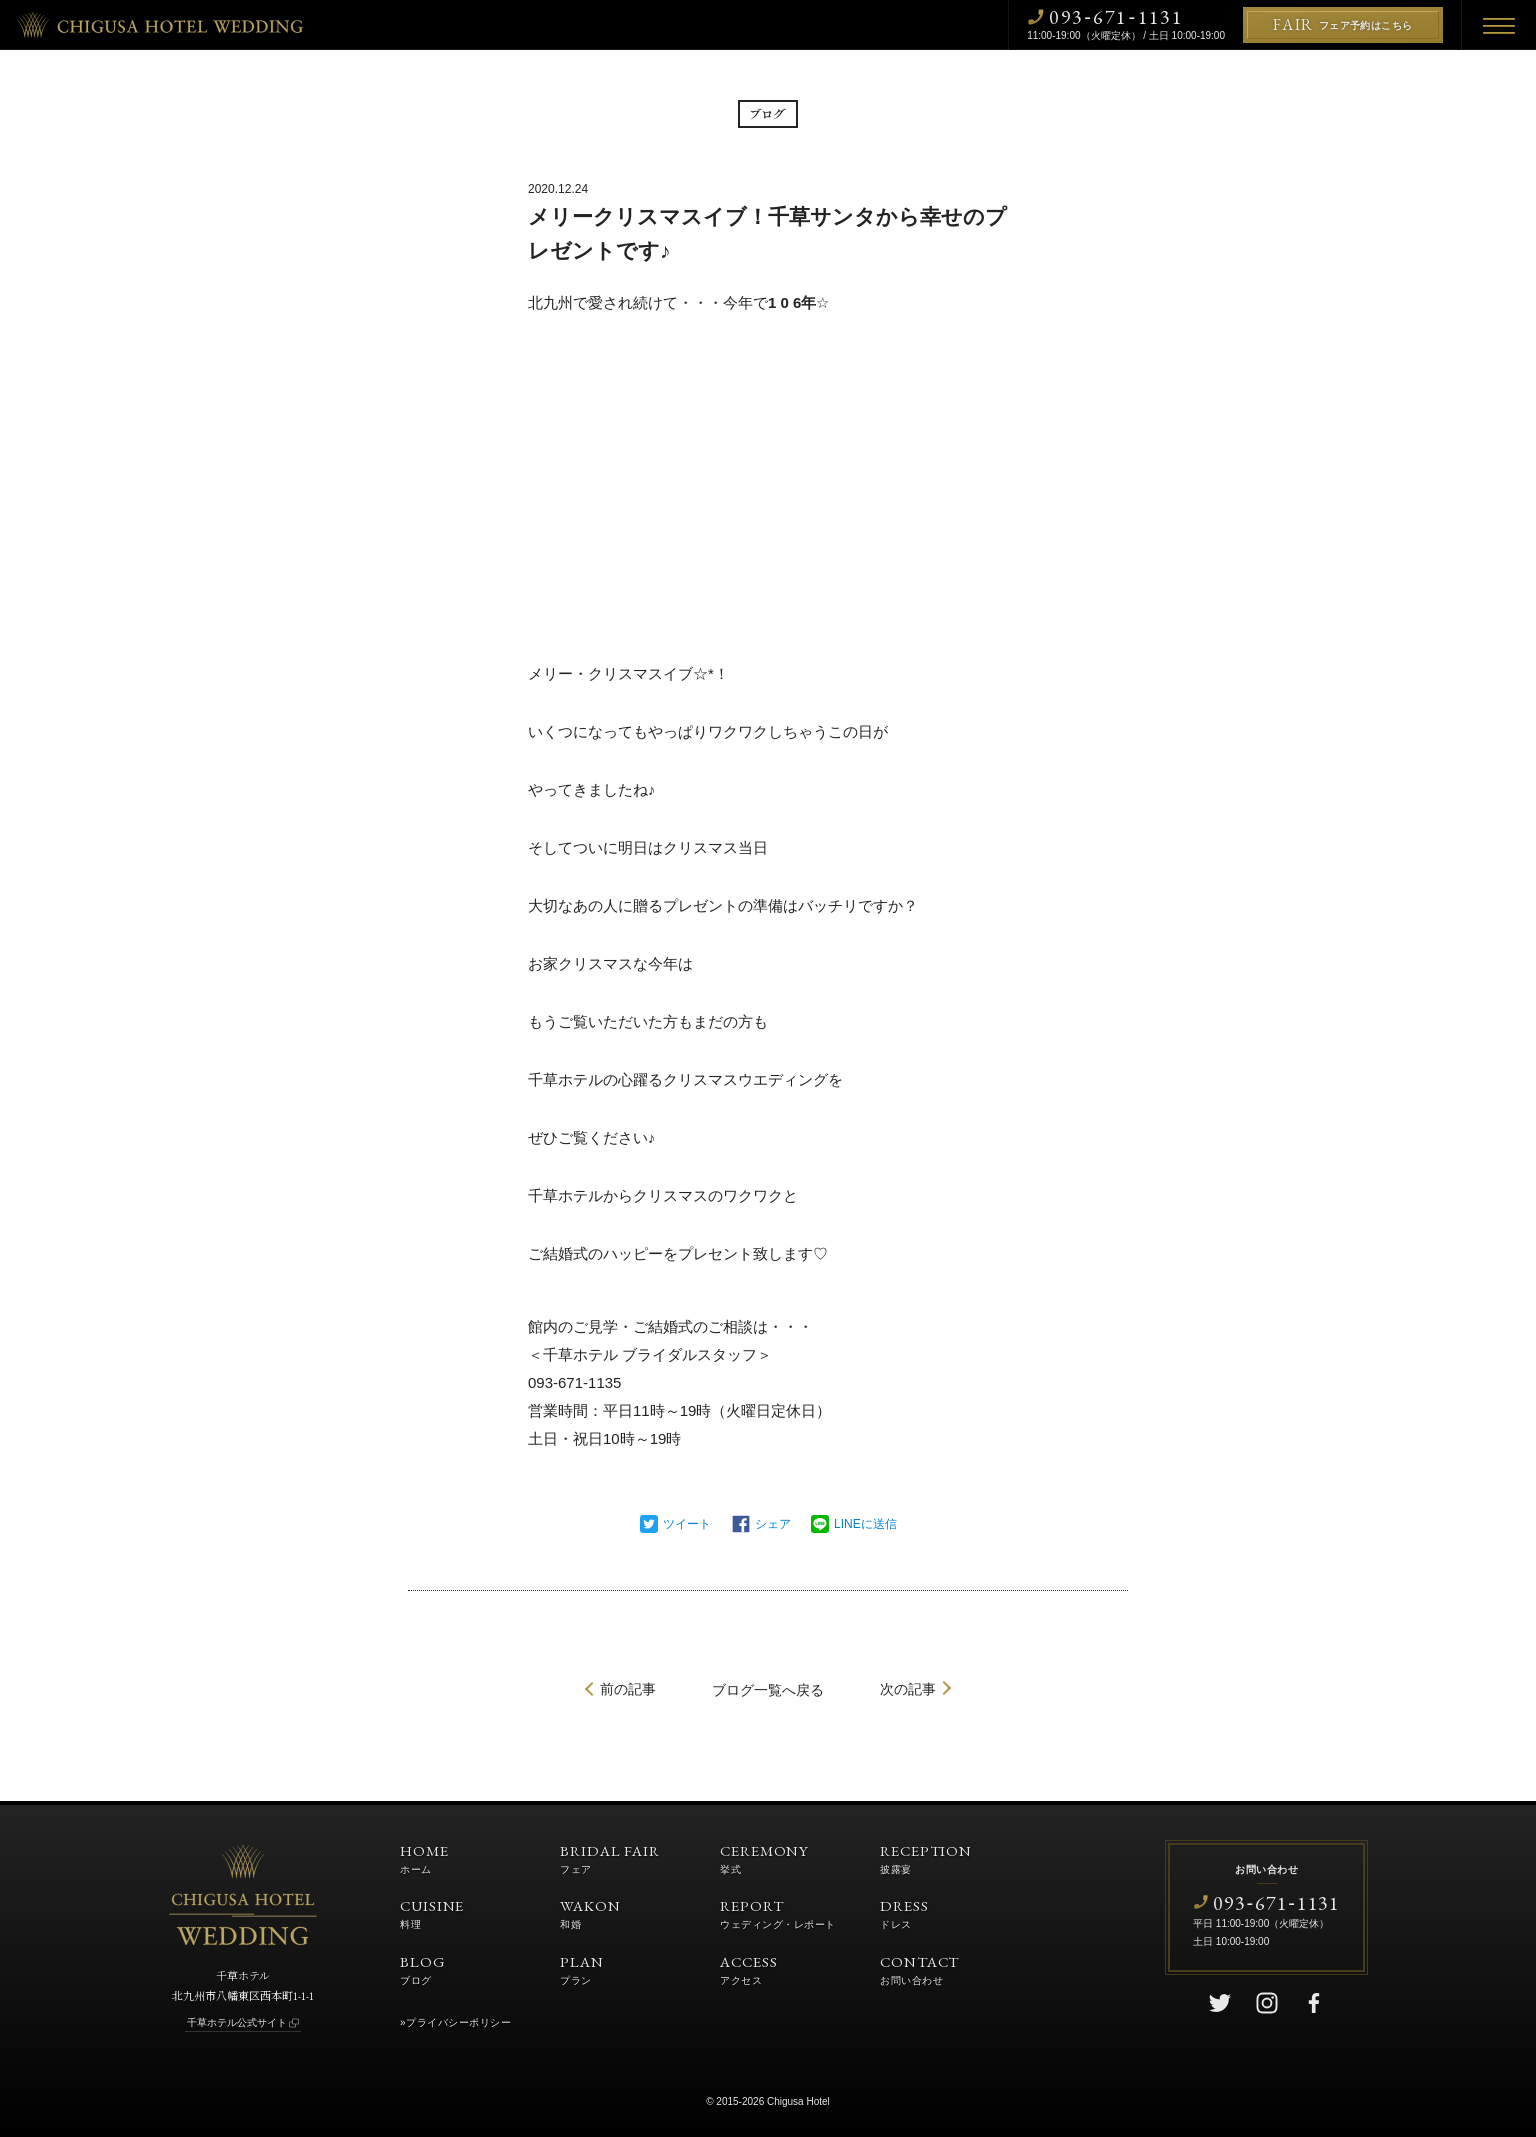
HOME (424, 1858)
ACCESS (748, 1969)
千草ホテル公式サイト (237, 2022)
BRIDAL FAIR (610, 1858)
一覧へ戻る (768, 1690)
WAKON (590, 1913)
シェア (773, 1524)
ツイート (687, 1524)
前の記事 (628, 1689)
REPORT (778, 1913)
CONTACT (919, 1969)
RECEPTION (926, 1858)
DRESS (904, 1913)
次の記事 (908, 1689)
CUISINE (432, 1913)
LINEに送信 (865, 1524)
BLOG (423, 1969)
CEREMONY (764, 1858)
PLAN (582, 1969)
